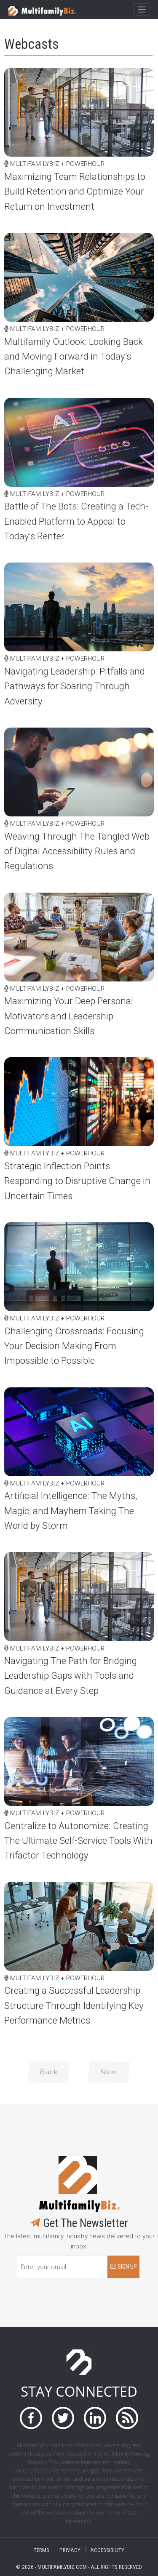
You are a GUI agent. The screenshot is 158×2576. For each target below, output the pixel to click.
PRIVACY (69, 2550)
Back (49, 2072)
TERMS (41, 2550)
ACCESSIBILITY (107, 2550)
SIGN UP (123, 2266)
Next (109, 2072)
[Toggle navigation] (141, 9)
